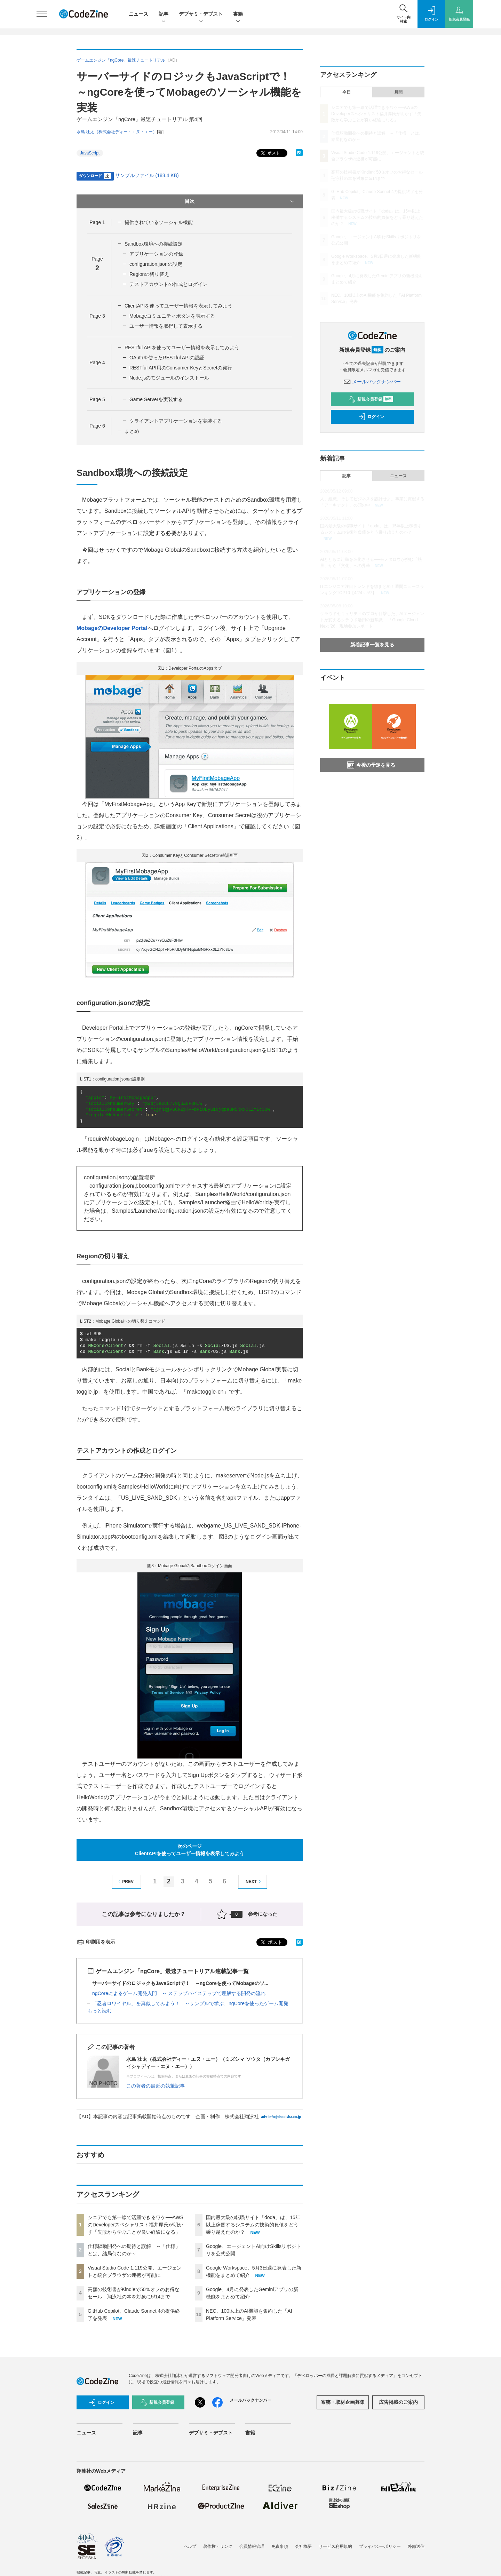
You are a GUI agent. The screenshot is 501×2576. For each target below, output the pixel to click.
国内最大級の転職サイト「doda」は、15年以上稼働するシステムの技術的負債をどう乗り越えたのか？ (253, 2225)
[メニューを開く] (42, 14)
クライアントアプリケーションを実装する (175, 421)
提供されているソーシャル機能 (159, 222)
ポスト (270, 153)
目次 (240, 201)
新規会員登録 (370, 399)
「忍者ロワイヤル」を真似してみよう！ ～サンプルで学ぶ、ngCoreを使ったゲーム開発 (190, 2003)
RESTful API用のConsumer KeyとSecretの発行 (180, 367)
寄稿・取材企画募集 (343, 2402)
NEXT (254, 1881)
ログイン (371, 416)
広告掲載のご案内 (398, 2402)
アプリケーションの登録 (156, 254)
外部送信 (416, 2546)
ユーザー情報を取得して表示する (165, 326)
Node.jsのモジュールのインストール (169, 378)
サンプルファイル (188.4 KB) (147, 175)
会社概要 (303, 2546)
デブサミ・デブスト (201, 14)
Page (97, 222)
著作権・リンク (217, 2546)
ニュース (138, 14)
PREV (125, 1881)
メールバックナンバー (372, 381)
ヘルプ (190, 2546)
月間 (398, 92)
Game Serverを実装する (156, 399)
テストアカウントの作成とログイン (168, 284)
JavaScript (90, 153)
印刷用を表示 (96, 1942)
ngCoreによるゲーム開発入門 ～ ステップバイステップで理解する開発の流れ (178, 1993)
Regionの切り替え (149, 274)
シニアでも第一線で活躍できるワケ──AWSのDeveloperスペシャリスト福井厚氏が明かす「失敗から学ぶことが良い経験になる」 (135, 2225)
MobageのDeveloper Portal (112, 628)
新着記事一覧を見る (372, 644)
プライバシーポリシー (380, 2546)
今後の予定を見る (371, 764)
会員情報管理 (251, 2546)
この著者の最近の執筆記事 (155, 2086)
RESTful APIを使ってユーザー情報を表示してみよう (182, 347)
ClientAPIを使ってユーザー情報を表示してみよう (178, 306)
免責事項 (279, 2546)
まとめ (132, 431)
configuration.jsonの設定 (155, 264)
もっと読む (99, 2010)
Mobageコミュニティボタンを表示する (172, 316)
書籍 (238, 14)
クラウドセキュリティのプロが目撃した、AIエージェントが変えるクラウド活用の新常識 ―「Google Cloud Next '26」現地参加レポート (372, 620)
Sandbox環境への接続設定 (154, 244)
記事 (163, 14)
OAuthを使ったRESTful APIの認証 (167, 357)
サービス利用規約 (335, 2546)
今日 (346, 92)
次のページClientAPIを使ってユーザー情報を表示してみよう (189, 1849)
